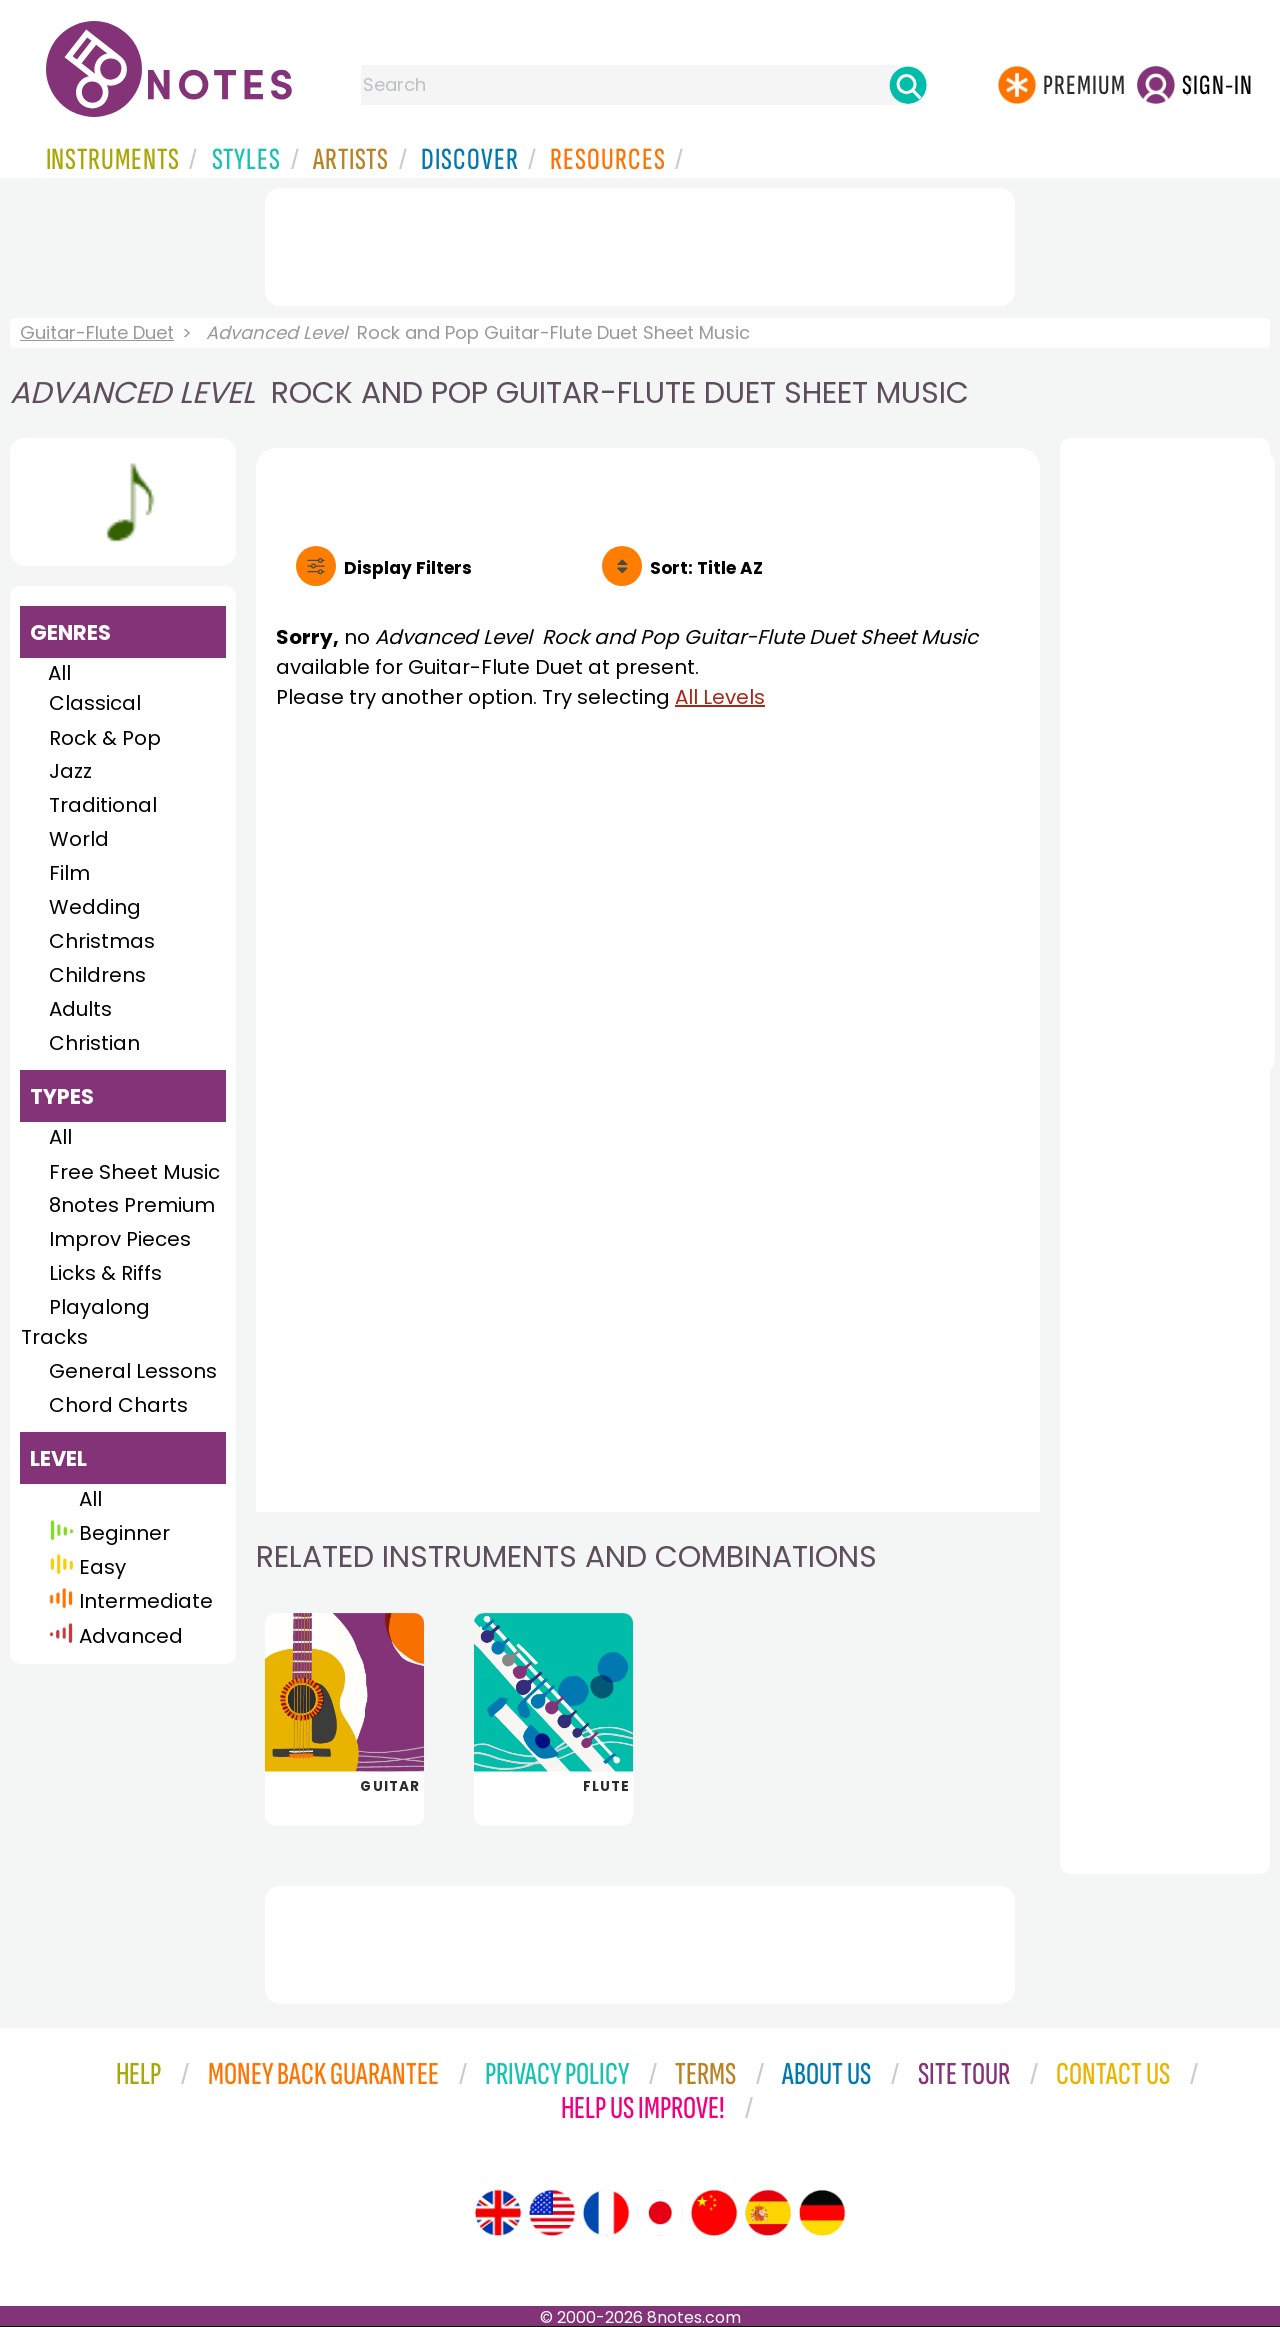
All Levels (720, 697)
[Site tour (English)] (498, 2213)
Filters (408, 568)
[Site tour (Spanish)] (768, 2213)
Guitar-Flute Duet (97, 332)
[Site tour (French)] (606, 2213)
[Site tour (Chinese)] (714, 2213)
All (59, 673)
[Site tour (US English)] (552, 2213)
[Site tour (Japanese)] (660, 2213)
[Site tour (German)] (822, 2213)
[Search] (908, 85)
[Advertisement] (640, 243)
